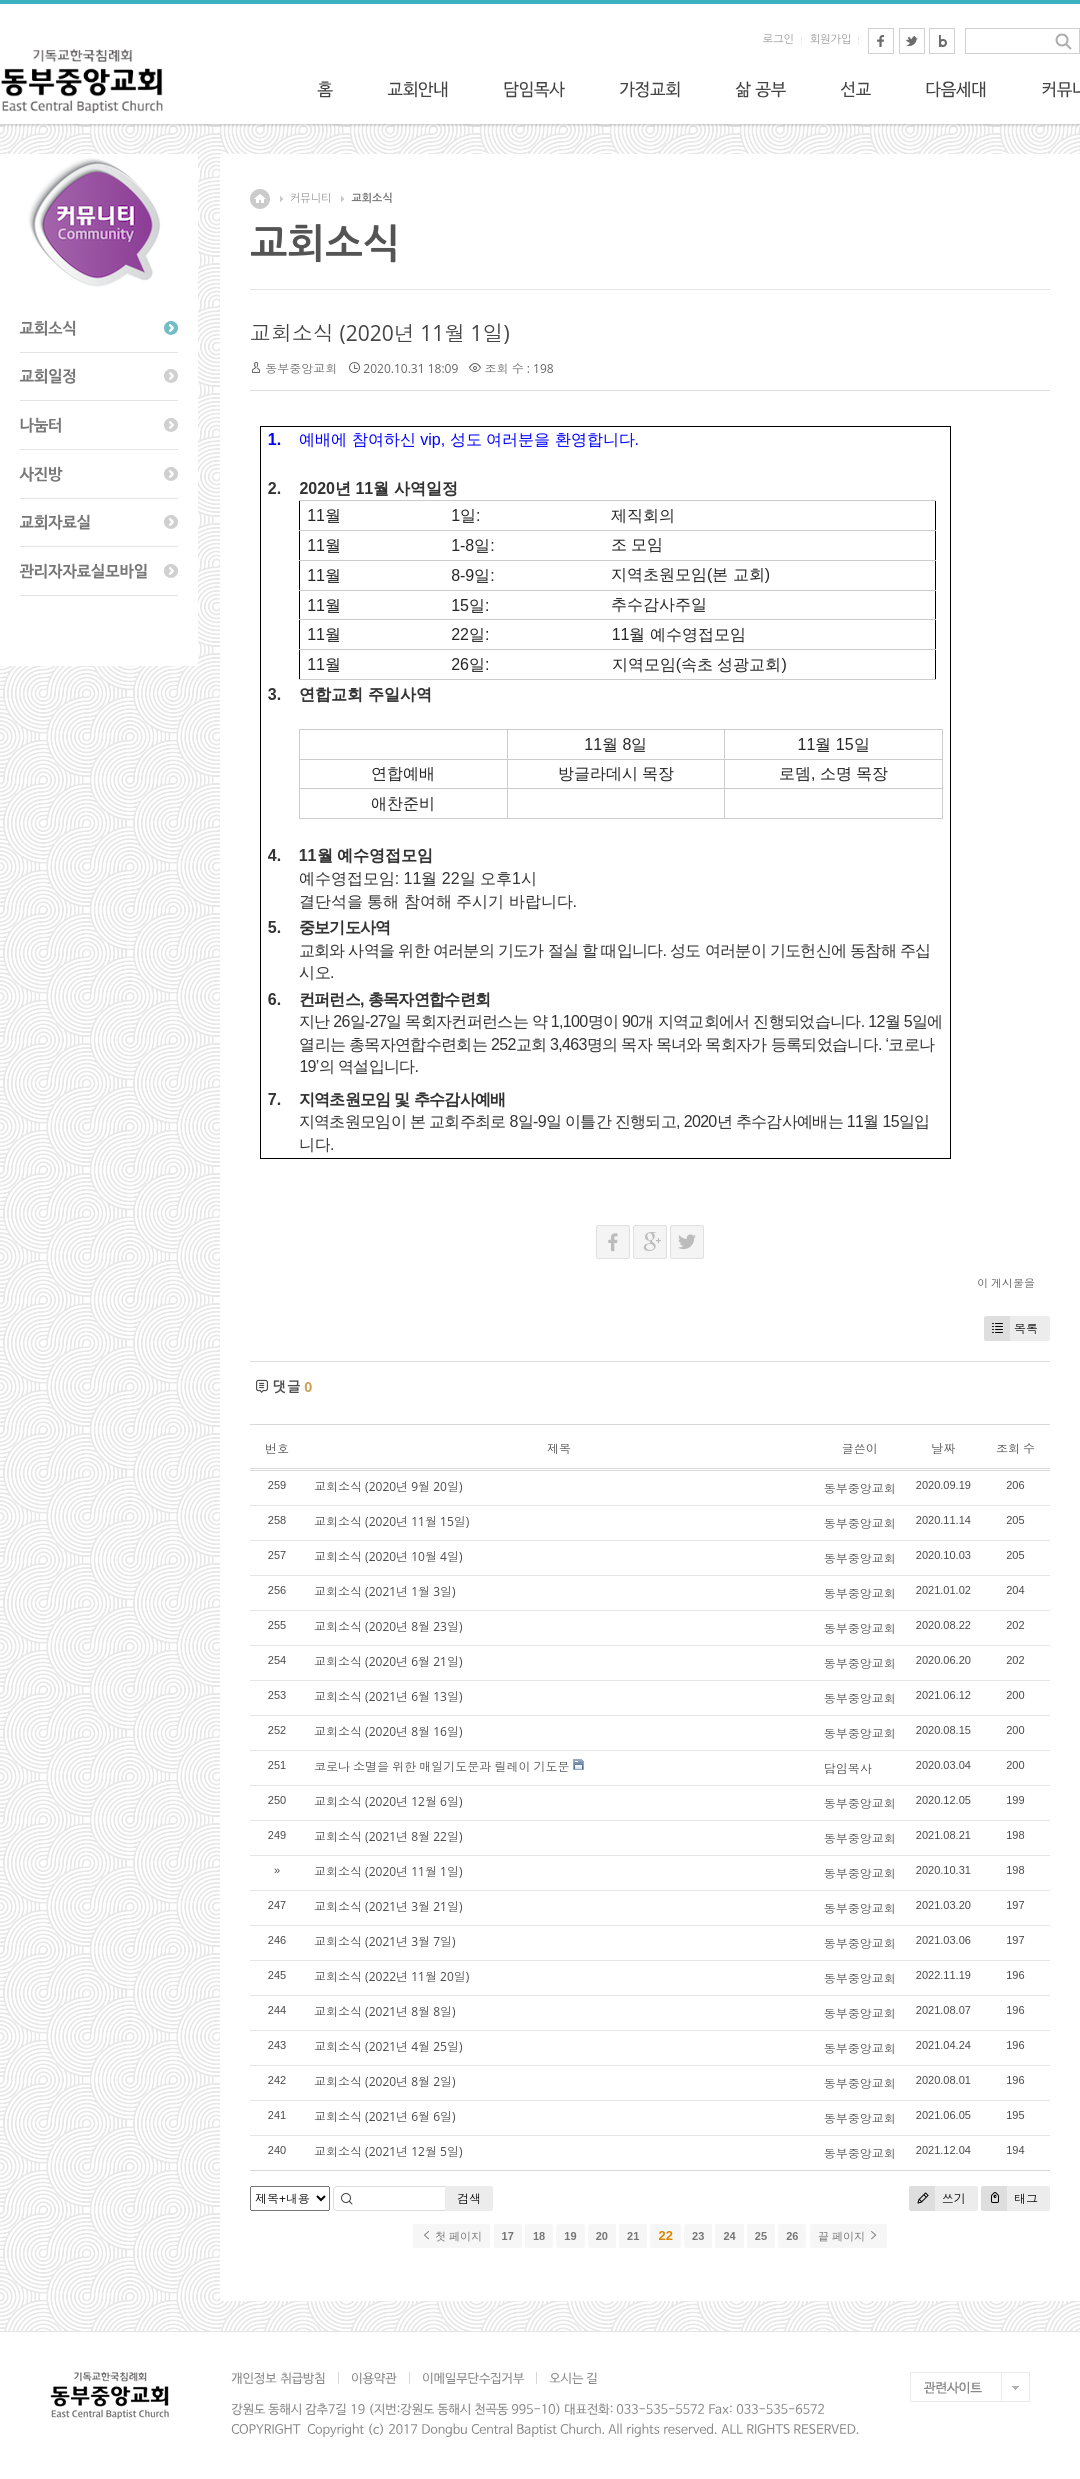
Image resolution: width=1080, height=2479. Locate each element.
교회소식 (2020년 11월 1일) (380, 333)
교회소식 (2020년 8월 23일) (388, 1626)
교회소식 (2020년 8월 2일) (385, 2081)
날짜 (943, 1448)
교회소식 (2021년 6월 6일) (385, 2116)
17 (508, 2236)
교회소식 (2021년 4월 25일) (388, 2046)
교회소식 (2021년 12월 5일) (388, 2151)
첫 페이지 (451, 2236)
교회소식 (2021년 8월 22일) (388, 1836)
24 (729, 2236)
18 (539, 2236)
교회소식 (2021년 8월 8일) (385, 2011)
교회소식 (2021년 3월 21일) (388, 1906)
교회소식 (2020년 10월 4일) (388, 1556)
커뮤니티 (310, 198)
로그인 (778, 39)
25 (761, 2236)
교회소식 (371, 198)
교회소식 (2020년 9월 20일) (388, 1486)
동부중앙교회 (301, 368)
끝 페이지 (848, 2236)
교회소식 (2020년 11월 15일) (391, 1521)
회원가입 (830, 39)
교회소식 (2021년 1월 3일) (385, 1591)
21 (633, 2236)
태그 (1009, 2198)
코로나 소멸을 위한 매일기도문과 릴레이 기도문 (442, 1766)
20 (602, 2236)
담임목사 (848, 1768)
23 (698, 2236)
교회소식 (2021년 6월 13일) (388, 1696)
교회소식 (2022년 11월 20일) (391, 1976)
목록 (1011, 1328)
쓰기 (937, 2198)
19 (570, 2236)
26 (792, 2236)
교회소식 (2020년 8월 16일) (388, 1731)
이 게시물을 (1006, 1282)
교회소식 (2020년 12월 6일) (388, 1801)
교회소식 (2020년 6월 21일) (388, 1661)
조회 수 (1015, 1448)
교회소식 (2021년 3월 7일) (385, 1941)
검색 (469, 2198)
